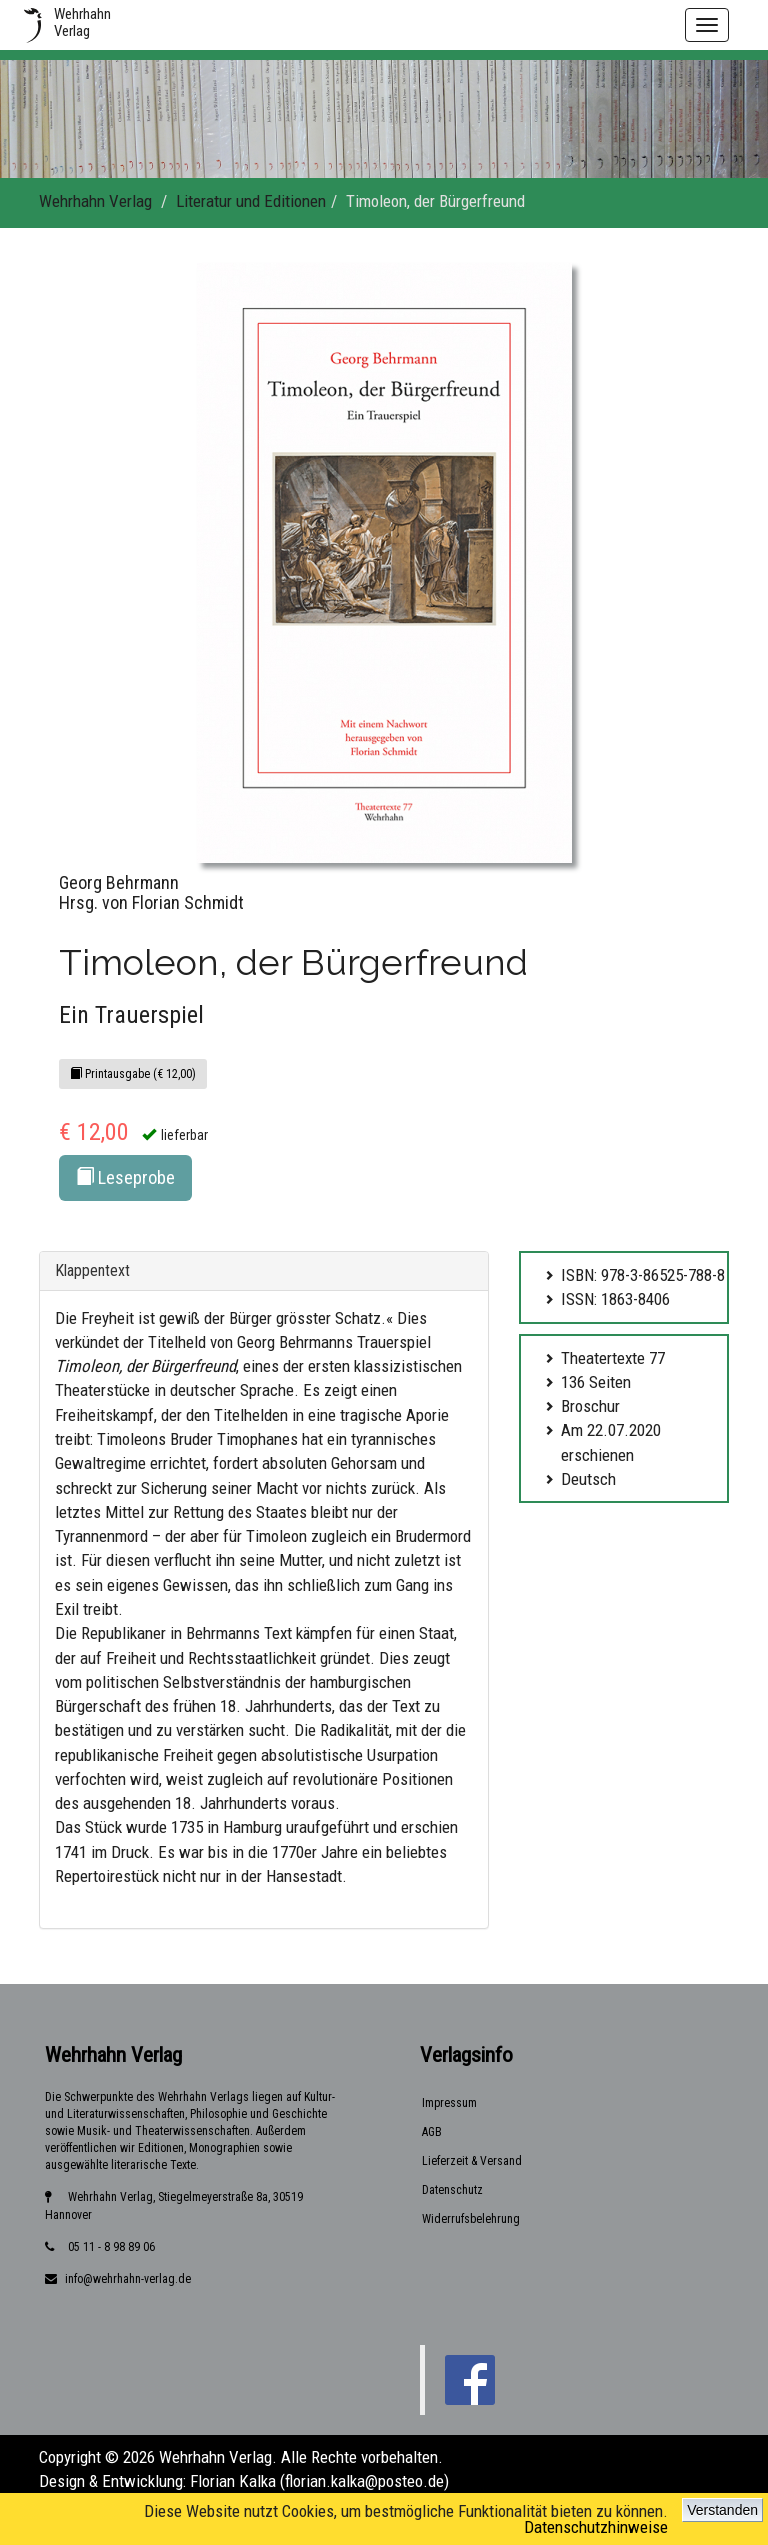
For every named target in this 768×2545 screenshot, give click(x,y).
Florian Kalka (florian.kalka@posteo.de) (319, 2481)
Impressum (449, 2103)
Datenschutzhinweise (596, 2527)
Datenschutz (452, 2190)
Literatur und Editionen (251, 201)
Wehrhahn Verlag (95, 201)
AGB (432, 2132)
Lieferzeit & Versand (472, 2161)
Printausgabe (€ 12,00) (133, 1074)
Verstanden (722, 2510)
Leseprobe (125, 1177)
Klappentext (92, 1270)
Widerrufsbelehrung (471, 2219)
